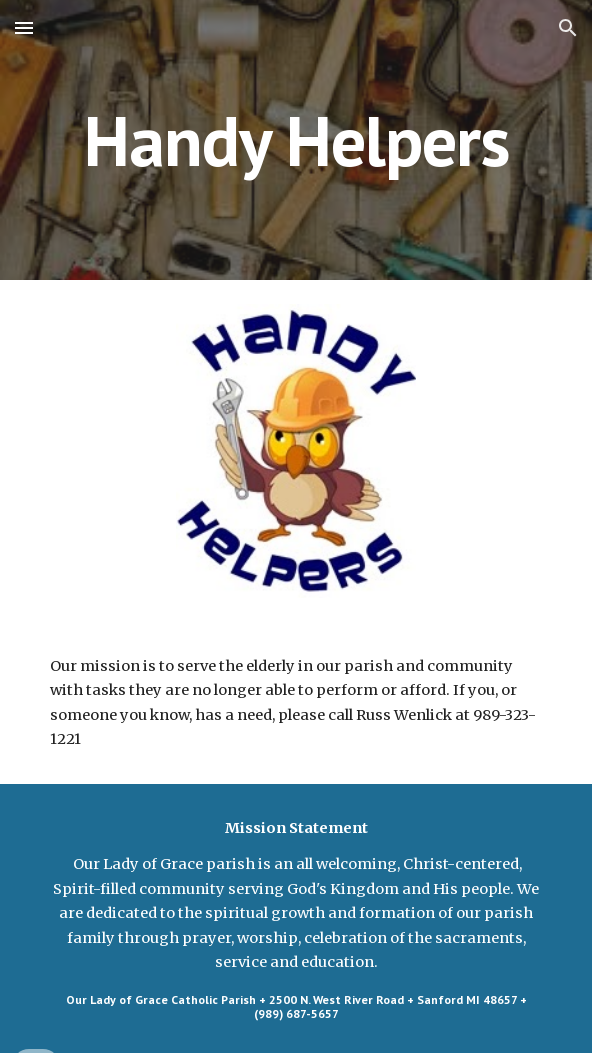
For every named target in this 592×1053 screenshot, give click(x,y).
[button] (24, 27)
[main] (295, 140)
